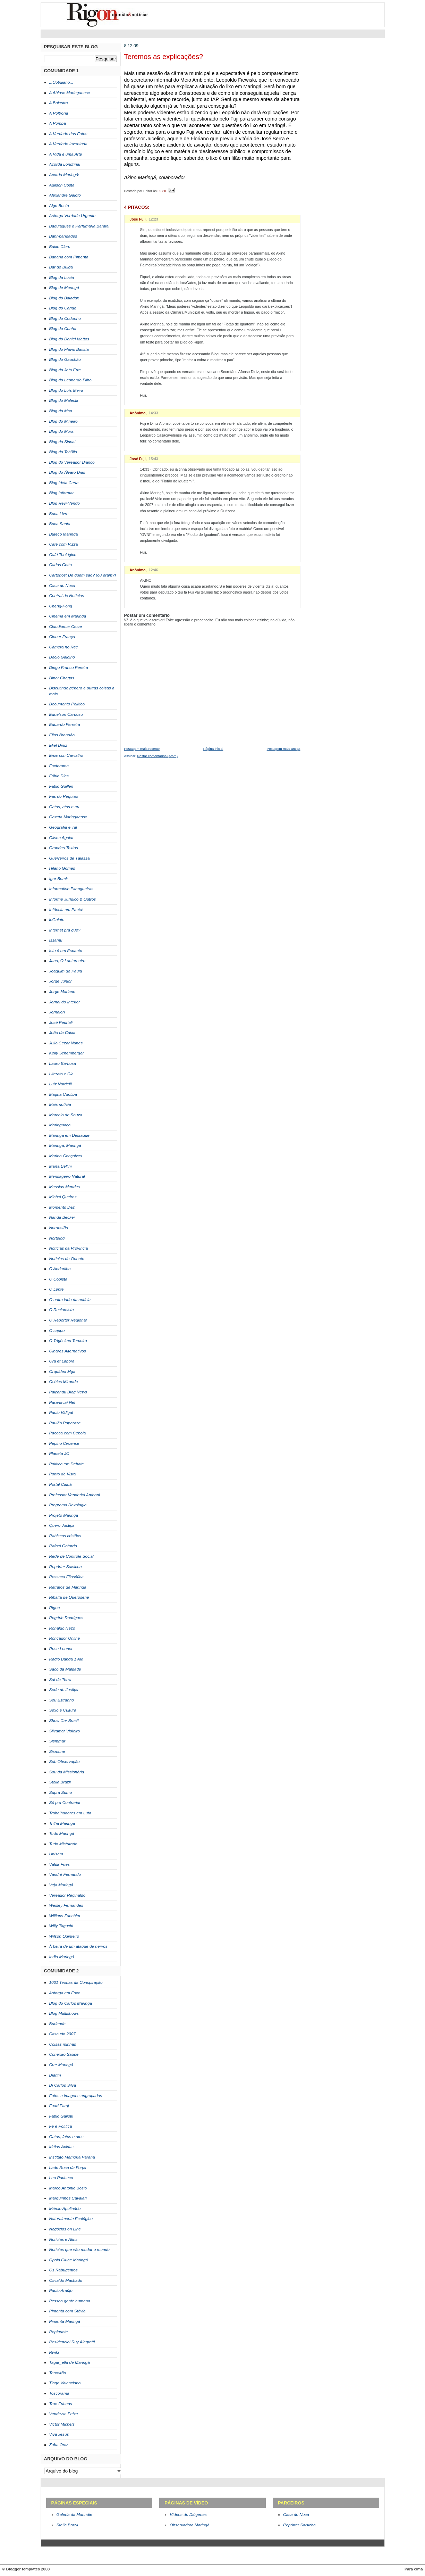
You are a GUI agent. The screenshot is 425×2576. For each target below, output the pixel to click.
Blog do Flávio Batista (69, 349)
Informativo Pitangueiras (71, 888)
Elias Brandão (62, 734)
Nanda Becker (62, 1217)
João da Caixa (62, 1032)
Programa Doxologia (68, 1504)
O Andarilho (60, 1268)
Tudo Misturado (63, 1843)
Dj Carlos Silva (62, 2085)
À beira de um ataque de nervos (78, 1946)
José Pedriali (61, 1022)
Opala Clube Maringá (68, 2260)
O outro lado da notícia (70, 1299)
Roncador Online (64, 1638)
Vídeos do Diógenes (188, 2514)
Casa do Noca (62, 585)
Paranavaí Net (62, 1402)
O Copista (58, 1279)
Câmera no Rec (63, 647)
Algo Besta (59, 205)
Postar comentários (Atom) (157, 756)
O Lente (56, 1289)
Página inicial (213, 749)
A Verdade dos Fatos (68, 133)
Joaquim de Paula (65, 971)
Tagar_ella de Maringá (69, 2362)
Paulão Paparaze (65, 1422)
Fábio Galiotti (61, 2116)
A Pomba (57, 123)
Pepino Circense (64, 1443)
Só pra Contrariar (65, 1802)
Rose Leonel (60, 1648)
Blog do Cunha (62, 328)
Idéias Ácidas (61, 2146)
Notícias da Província (68, 1248)
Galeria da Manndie (74, 2514)
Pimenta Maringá (64, 2321)
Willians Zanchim (64, 1915)
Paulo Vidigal (61, 1412)
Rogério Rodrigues (66, 1617)
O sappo (57, 1330)
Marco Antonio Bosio (68, 2188)
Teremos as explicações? (163, 56)
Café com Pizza (63, 544)
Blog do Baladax (64, 298)
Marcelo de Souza (65, 1114)
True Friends (60, 2403)
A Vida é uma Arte (65, 154)
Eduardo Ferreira (64, 724)
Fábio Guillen (61, 786)
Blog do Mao (60, 410)
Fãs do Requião (63, 796)
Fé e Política (60, 2126)
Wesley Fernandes (66, 1905)
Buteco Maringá (63, 534)
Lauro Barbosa (62, 1063)
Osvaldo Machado (65, 2280)
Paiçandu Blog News (68, 1392)
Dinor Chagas (61, 678)
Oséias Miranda (63, 1381)
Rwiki (54, 2352)
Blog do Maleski (63, 400)
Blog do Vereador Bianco (72, 462)
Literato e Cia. (62, 1073)
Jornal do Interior (64, 1002)
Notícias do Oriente (66, 1258)
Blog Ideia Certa (64, 482)
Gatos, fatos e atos (66, 2136)
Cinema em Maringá (67, 616)
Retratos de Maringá (67, 1587)
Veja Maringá (61, 1884)
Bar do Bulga (61, 267)
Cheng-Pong (60, 606)
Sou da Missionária (66, 1772)
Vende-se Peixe (63, 2413)
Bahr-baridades (63, 236)
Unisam (56, 1854)
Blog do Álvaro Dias (67, 472)
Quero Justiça (62, 1525)
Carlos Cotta (60, 564)
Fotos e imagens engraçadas (75, 2095)
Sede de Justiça (63, 1689)
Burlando (57, 2023)
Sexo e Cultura (62, 1710)
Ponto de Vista (62, 1474)
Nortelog (57, 1238)
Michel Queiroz (63, 1196)
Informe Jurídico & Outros (72, 899)
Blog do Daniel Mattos (69, 339)
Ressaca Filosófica (66, 1576)
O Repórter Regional (68, 1320)
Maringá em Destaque (69, 1135)
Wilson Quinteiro (64, 1936)
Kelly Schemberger (66, 1053)
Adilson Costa (62, 185)
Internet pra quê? (64, 930)
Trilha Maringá (62, 1823)
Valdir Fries (59, 1864)
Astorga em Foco (64, 1992)
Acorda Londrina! (64, 164)
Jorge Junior (60, 981)
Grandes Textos (63, 847)
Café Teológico (62, 554)
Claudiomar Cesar (65, 626)
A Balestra (58, 102)
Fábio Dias (59, 775)
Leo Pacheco (61, 2177)
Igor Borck (58, 878)
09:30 (162, 190)
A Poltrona (58, 113)
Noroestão (58, 1227)
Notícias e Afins (63, 2239)
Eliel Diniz (58, 745)
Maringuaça (60, 1125)
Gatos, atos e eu (64, 806)
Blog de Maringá (64, 287)
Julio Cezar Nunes (66, 1043)
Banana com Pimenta (68, 257)
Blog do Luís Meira (66, 390)
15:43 (153, 459)
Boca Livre (59, 513)
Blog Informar (61, 492)
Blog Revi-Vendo (64, 503)
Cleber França (62, 636)
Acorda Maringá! (64, 174)
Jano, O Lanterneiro (67, 960)
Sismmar (57, 1741)
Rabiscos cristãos (65, 1535)
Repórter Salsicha (65, 1566)
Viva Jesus (59, 2434)
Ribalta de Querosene (69, 1597)
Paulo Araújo (61, 2290)
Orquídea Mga (62, 1371)
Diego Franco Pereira (68, 667)
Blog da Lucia (61, 277)
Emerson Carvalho (66, 755)
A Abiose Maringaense (69, 92)
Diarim (55, 2075)
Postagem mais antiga (283, 749)
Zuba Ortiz (58, 2444)
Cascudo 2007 (62, 2033)
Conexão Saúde (64, 2054)
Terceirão (57, 2372)
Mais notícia (60, 1104)
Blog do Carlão (62, 308)
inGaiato (57, 919)
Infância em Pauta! (66, 909)
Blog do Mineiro (63, 421)
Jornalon (57, 1012)
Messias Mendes (64, 1186)
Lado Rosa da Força (67, 2167)
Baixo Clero (59, 246)
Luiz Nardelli (60, 1084)
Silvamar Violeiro (64, 1731)
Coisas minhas (62, 2044)
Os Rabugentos (63, 2270)
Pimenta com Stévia (67, 2311)
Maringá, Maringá (65, 1145)
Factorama (59, 765)
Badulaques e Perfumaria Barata (79, 226)
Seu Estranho (61, 1700)
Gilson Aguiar (61, 837)
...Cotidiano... (61, 82)
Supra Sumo (60, 1792)
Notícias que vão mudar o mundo (79, 2249)
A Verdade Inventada (68, 143)
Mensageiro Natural (67, 1176)
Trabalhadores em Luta (70, 1813)
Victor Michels (62, 2424)
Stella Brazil (60, 1782)
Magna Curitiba (63, 1094)
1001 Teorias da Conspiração (76, 1982)
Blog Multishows (64, 2013)
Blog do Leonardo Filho (70, 380)
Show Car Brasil (64, 1720)
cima (418, 2569)
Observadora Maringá (189, 2525)
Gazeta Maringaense (68, 816)
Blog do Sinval (62, 441)
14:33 (153, 413)
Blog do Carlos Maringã (70, 2003)
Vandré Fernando (65, 1874)
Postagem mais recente (142, 749)
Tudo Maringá (61, 1833)
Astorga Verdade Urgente (72, 215)
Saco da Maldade (65, 1669)
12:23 (153, 219)
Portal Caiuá (60, 1484)
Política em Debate (66, 1463)
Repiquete (58, 2331)
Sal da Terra (60, 1679)
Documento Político (67, 704)
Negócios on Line (65, 2229)
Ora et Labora (62, 1361)
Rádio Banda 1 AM (66, 1659)
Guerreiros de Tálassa (69, 858)
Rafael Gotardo (63, 1545)
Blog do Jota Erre (65, 369)
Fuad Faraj (59, 2105)
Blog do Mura (61, 431)
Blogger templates (23, 2569)
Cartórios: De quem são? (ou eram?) (82, 575)
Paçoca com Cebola (67, 1433)
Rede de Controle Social (71, 1556)
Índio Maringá (61, 1956)
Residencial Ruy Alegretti (72, 2341)
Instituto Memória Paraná (72, 2157)
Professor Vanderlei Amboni (74, 1494)
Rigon (54, 1607)
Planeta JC (59, 1453)
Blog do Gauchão (65, 359)
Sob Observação (64, 1761)
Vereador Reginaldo (67, 1895)
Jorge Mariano (62, 991)
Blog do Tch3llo (63, 451)
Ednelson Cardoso (66, 714)
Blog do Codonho (65, 318)
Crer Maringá (61, 2064)
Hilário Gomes (62, 868)
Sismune (57, 1751)
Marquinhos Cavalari (68, 2198)
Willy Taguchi (61, 1925)
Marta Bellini (60, 1166)
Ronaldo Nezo (62, 1628)
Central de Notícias (66, 595)
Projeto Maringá (63, 1515)
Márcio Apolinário (65, 2208)
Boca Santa (59, 523)
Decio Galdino (62, 657)
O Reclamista (61, 1309)
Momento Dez (62, 1207)
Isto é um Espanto (65, 950)
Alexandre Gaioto (65, 195)
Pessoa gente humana (69, 2300)
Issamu (55, 940)
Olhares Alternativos (67, 1351)
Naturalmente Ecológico (71, 2218)
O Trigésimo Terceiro (68, 1340)
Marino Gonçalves (65, 1155)
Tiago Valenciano (65, 2382)
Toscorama (59, 2393)
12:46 (153, 570)
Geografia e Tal (63, 827)
